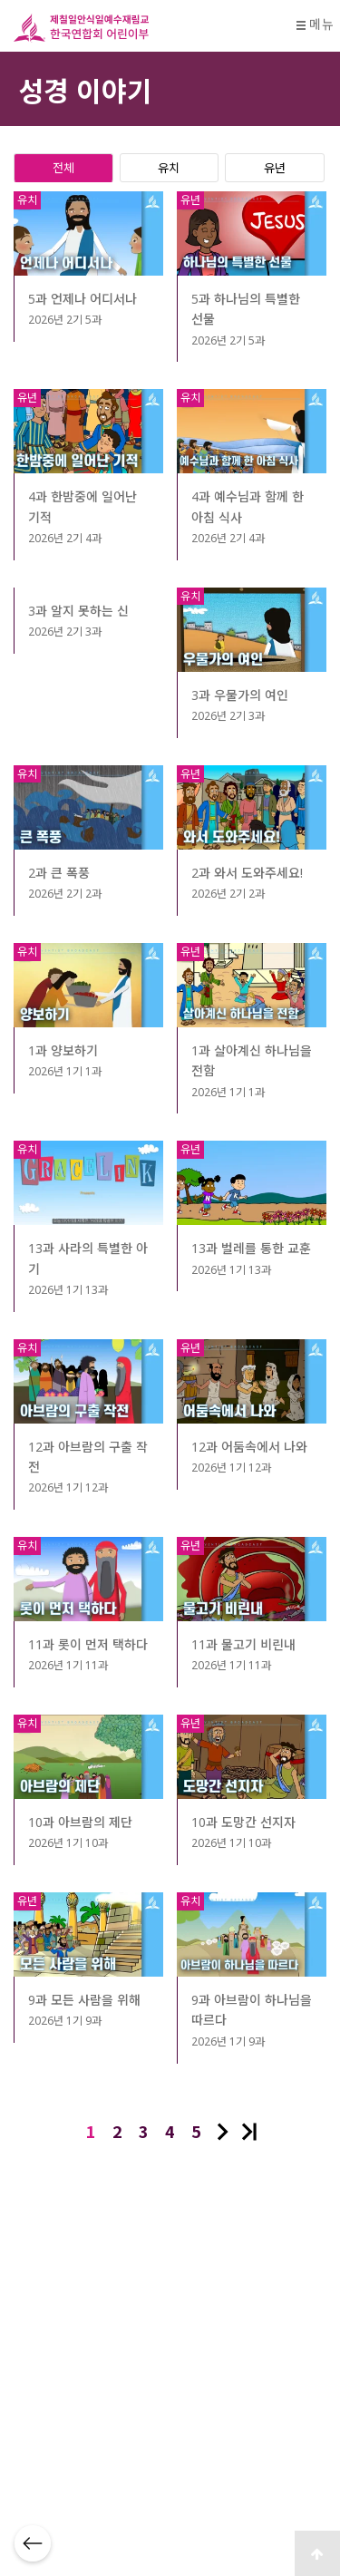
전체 (63, 167)
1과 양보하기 (63, 1050)
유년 (275, 167)
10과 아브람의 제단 (80, 1822)
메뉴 (315, 24)
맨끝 (249, 2131)
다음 (223, 2131)
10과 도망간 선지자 (243, 1822)
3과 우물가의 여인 (239, 695)
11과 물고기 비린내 (243, 1644)
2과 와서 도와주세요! (247, 872)
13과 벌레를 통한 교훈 (251, 1248)
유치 (169, 167)
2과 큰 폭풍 (59, 872)
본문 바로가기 (0, 0)
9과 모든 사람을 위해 (84, 1999)
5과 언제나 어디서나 (82, 298)
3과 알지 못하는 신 (78, 610)
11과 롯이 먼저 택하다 (88, 1644)
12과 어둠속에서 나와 (249, 1446)
